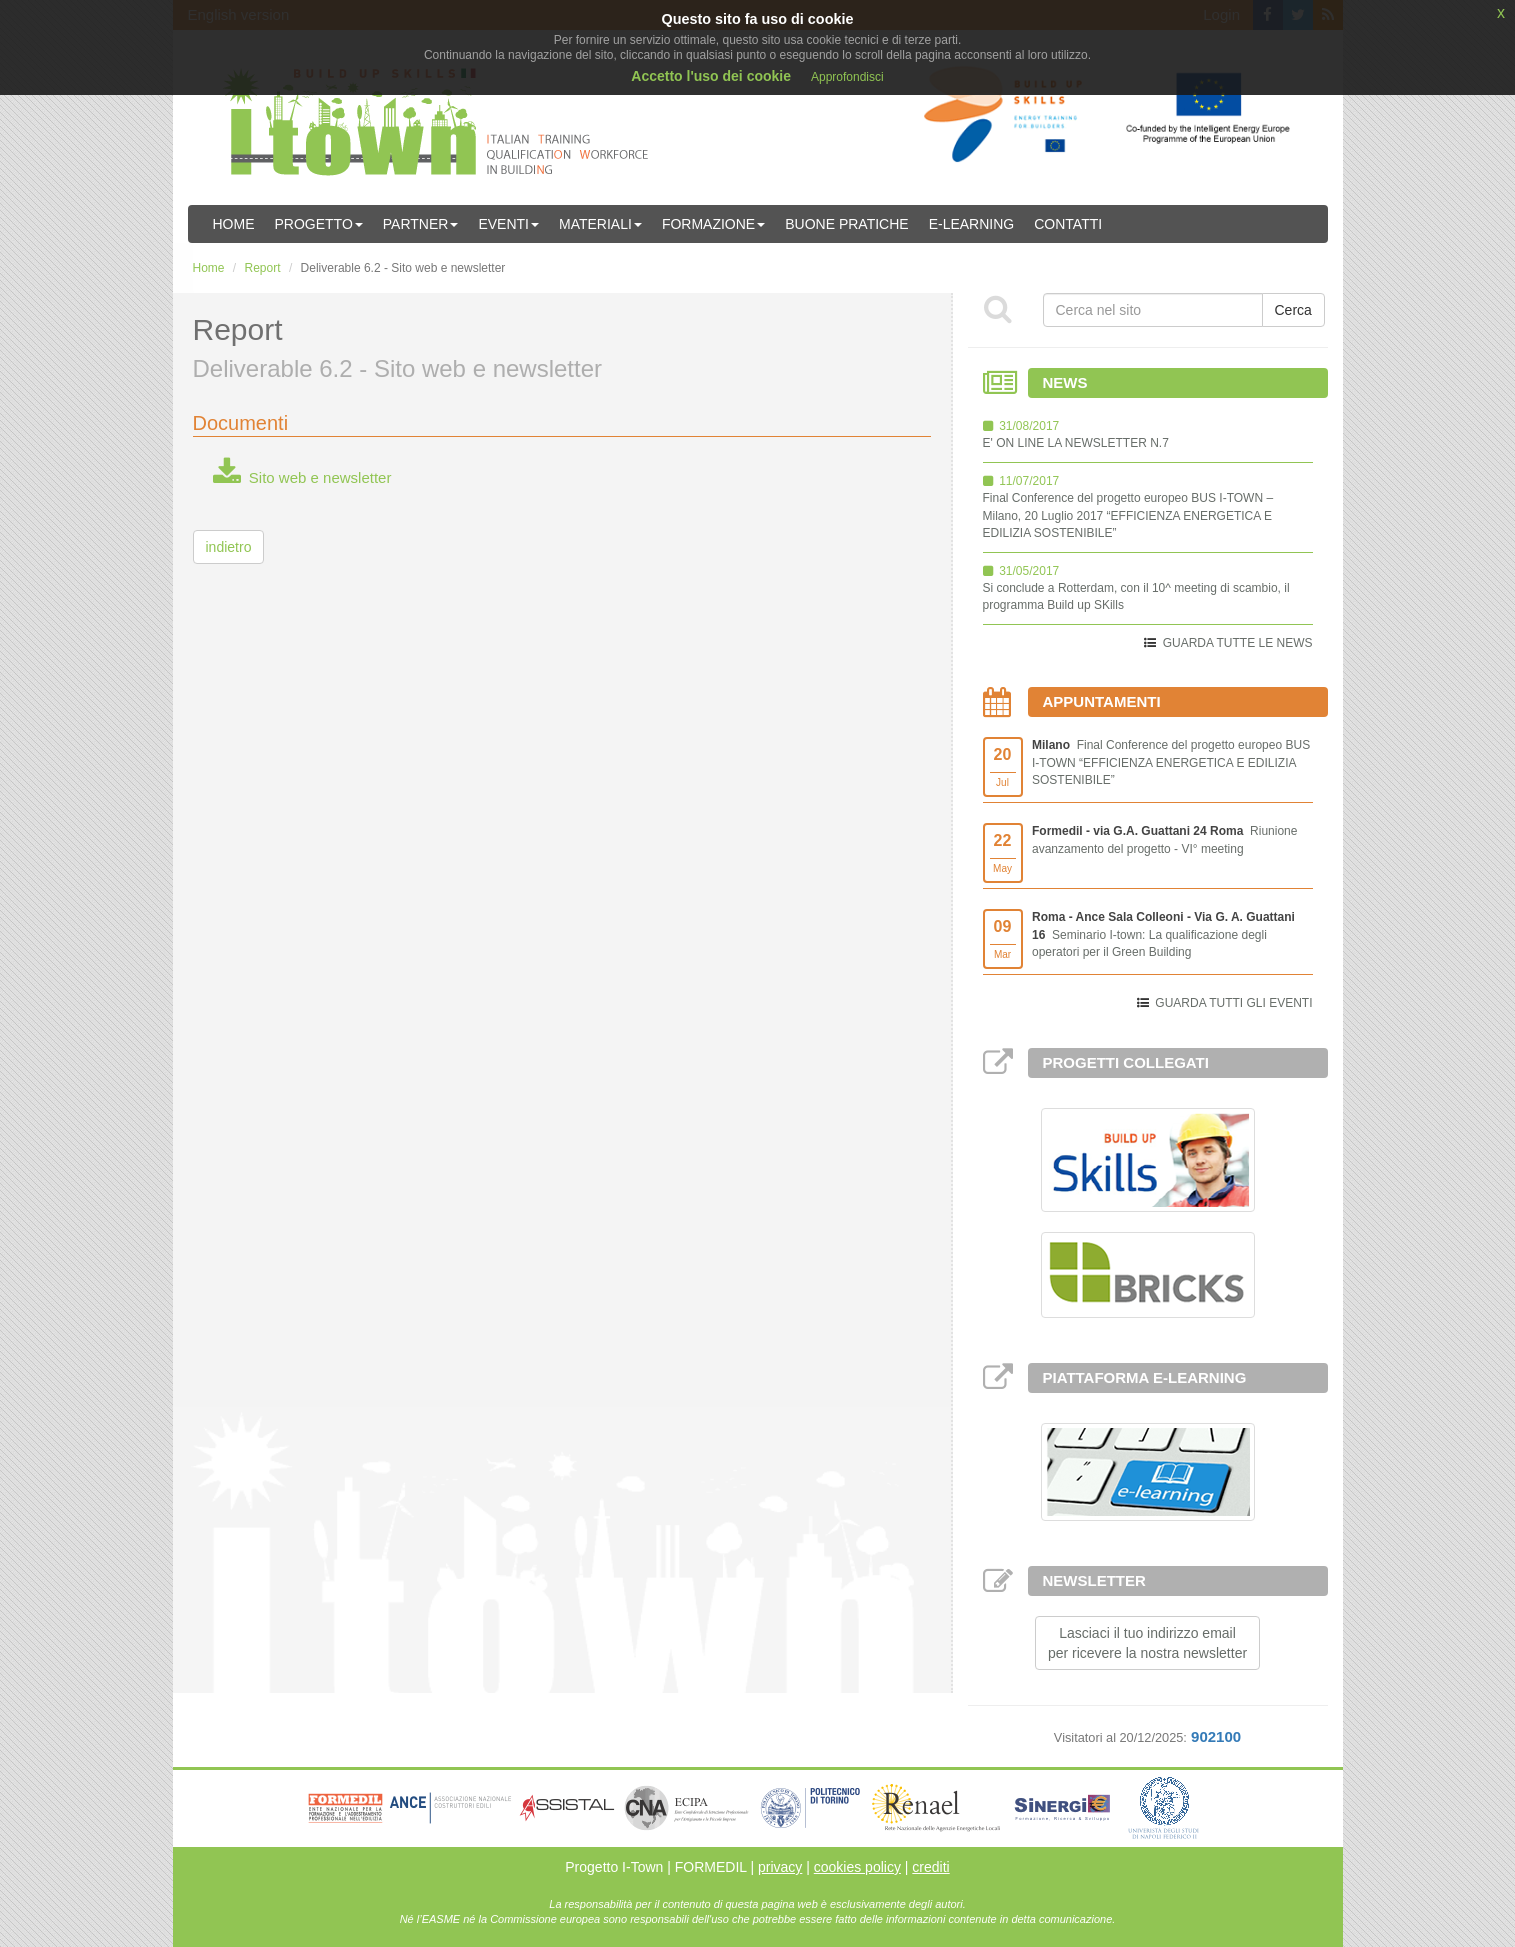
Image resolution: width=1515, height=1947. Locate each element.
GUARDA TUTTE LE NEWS (1238, 643)
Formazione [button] (713, 224)
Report (263, 268)
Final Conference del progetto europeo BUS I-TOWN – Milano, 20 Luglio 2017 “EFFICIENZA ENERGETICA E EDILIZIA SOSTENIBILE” (1128, 515)
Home (234, 224)
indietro (229, 547)
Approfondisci (847, 77)
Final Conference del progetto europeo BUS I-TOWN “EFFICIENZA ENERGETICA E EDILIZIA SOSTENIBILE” (1171, 762)
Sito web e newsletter (302, 477)
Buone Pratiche (846, 224)
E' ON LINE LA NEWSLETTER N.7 (1076, 443)
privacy (780, 1867)
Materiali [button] (600, 224)
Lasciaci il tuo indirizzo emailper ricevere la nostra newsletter (1147, 1643)
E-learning (972, 224)
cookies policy (857, 1867)
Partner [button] (421, 224)
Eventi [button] (508, 224)
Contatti (1068, 224)
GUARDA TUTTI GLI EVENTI (1233, 1003)
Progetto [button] (319, 224)
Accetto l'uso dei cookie (711, 76)
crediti (930, 1867)
